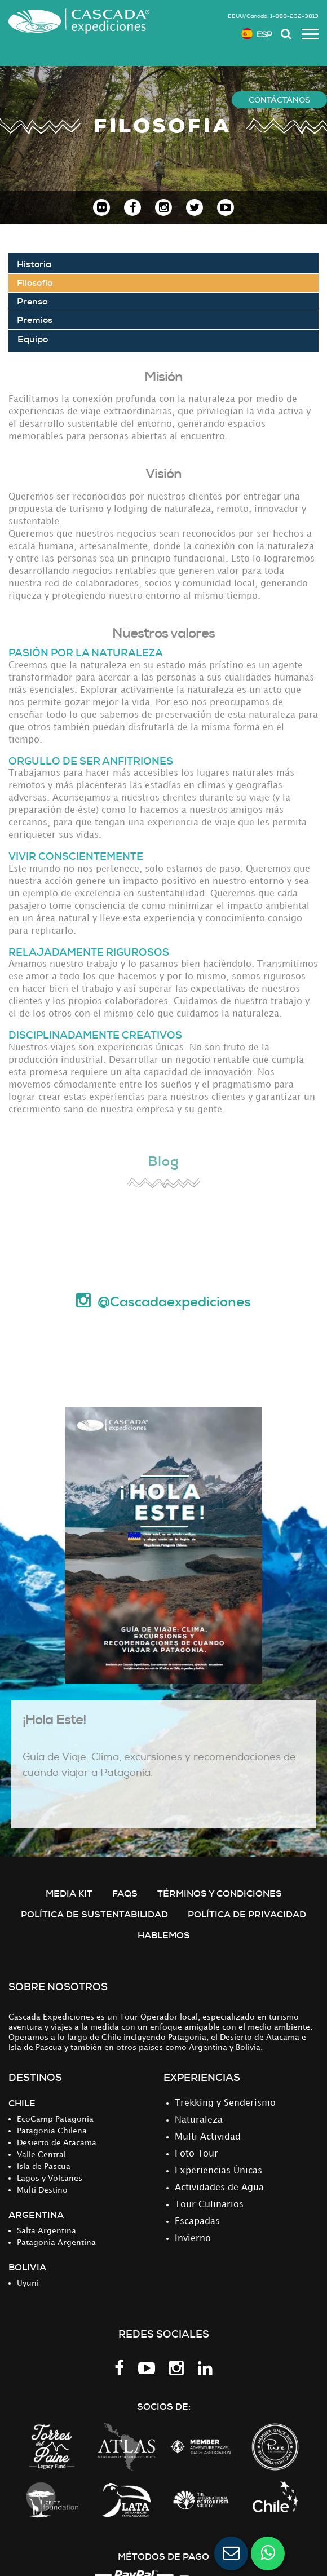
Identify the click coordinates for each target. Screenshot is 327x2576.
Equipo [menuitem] (32, 339)
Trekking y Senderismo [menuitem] (225, 2103)
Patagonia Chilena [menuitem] (52, 2131)
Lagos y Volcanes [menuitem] (49, 2178)
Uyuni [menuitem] (28, 2283)
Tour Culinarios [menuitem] (209, 2205)
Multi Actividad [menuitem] (208, 2137)
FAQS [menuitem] (125, 1893)
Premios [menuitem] (34, 320)
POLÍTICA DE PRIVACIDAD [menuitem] (247, 1914)
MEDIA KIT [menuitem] (69, 1893)
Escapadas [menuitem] (197, 2221)
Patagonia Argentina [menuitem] (56, 2242)
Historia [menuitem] (34, 264)
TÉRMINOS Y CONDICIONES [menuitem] (219, 1893)
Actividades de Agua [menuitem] (219, 2188)
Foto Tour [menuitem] (196, 2154)
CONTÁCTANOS (279, 100)
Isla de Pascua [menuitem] (43, 2166)
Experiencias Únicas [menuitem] (218, 2171)
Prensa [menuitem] (32, 301)
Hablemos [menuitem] (164, 1935)
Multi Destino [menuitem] (42, 2190)
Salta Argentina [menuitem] (46, 2230)
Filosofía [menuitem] (35, 283)
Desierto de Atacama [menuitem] (56, 2142)
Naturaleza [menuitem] (199, 2120)
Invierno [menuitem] (193, 2238)
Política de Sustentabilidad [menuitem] (94, 1914)
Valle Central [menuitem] (41, 2154)
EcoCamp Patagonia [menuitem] (55, 2119)
